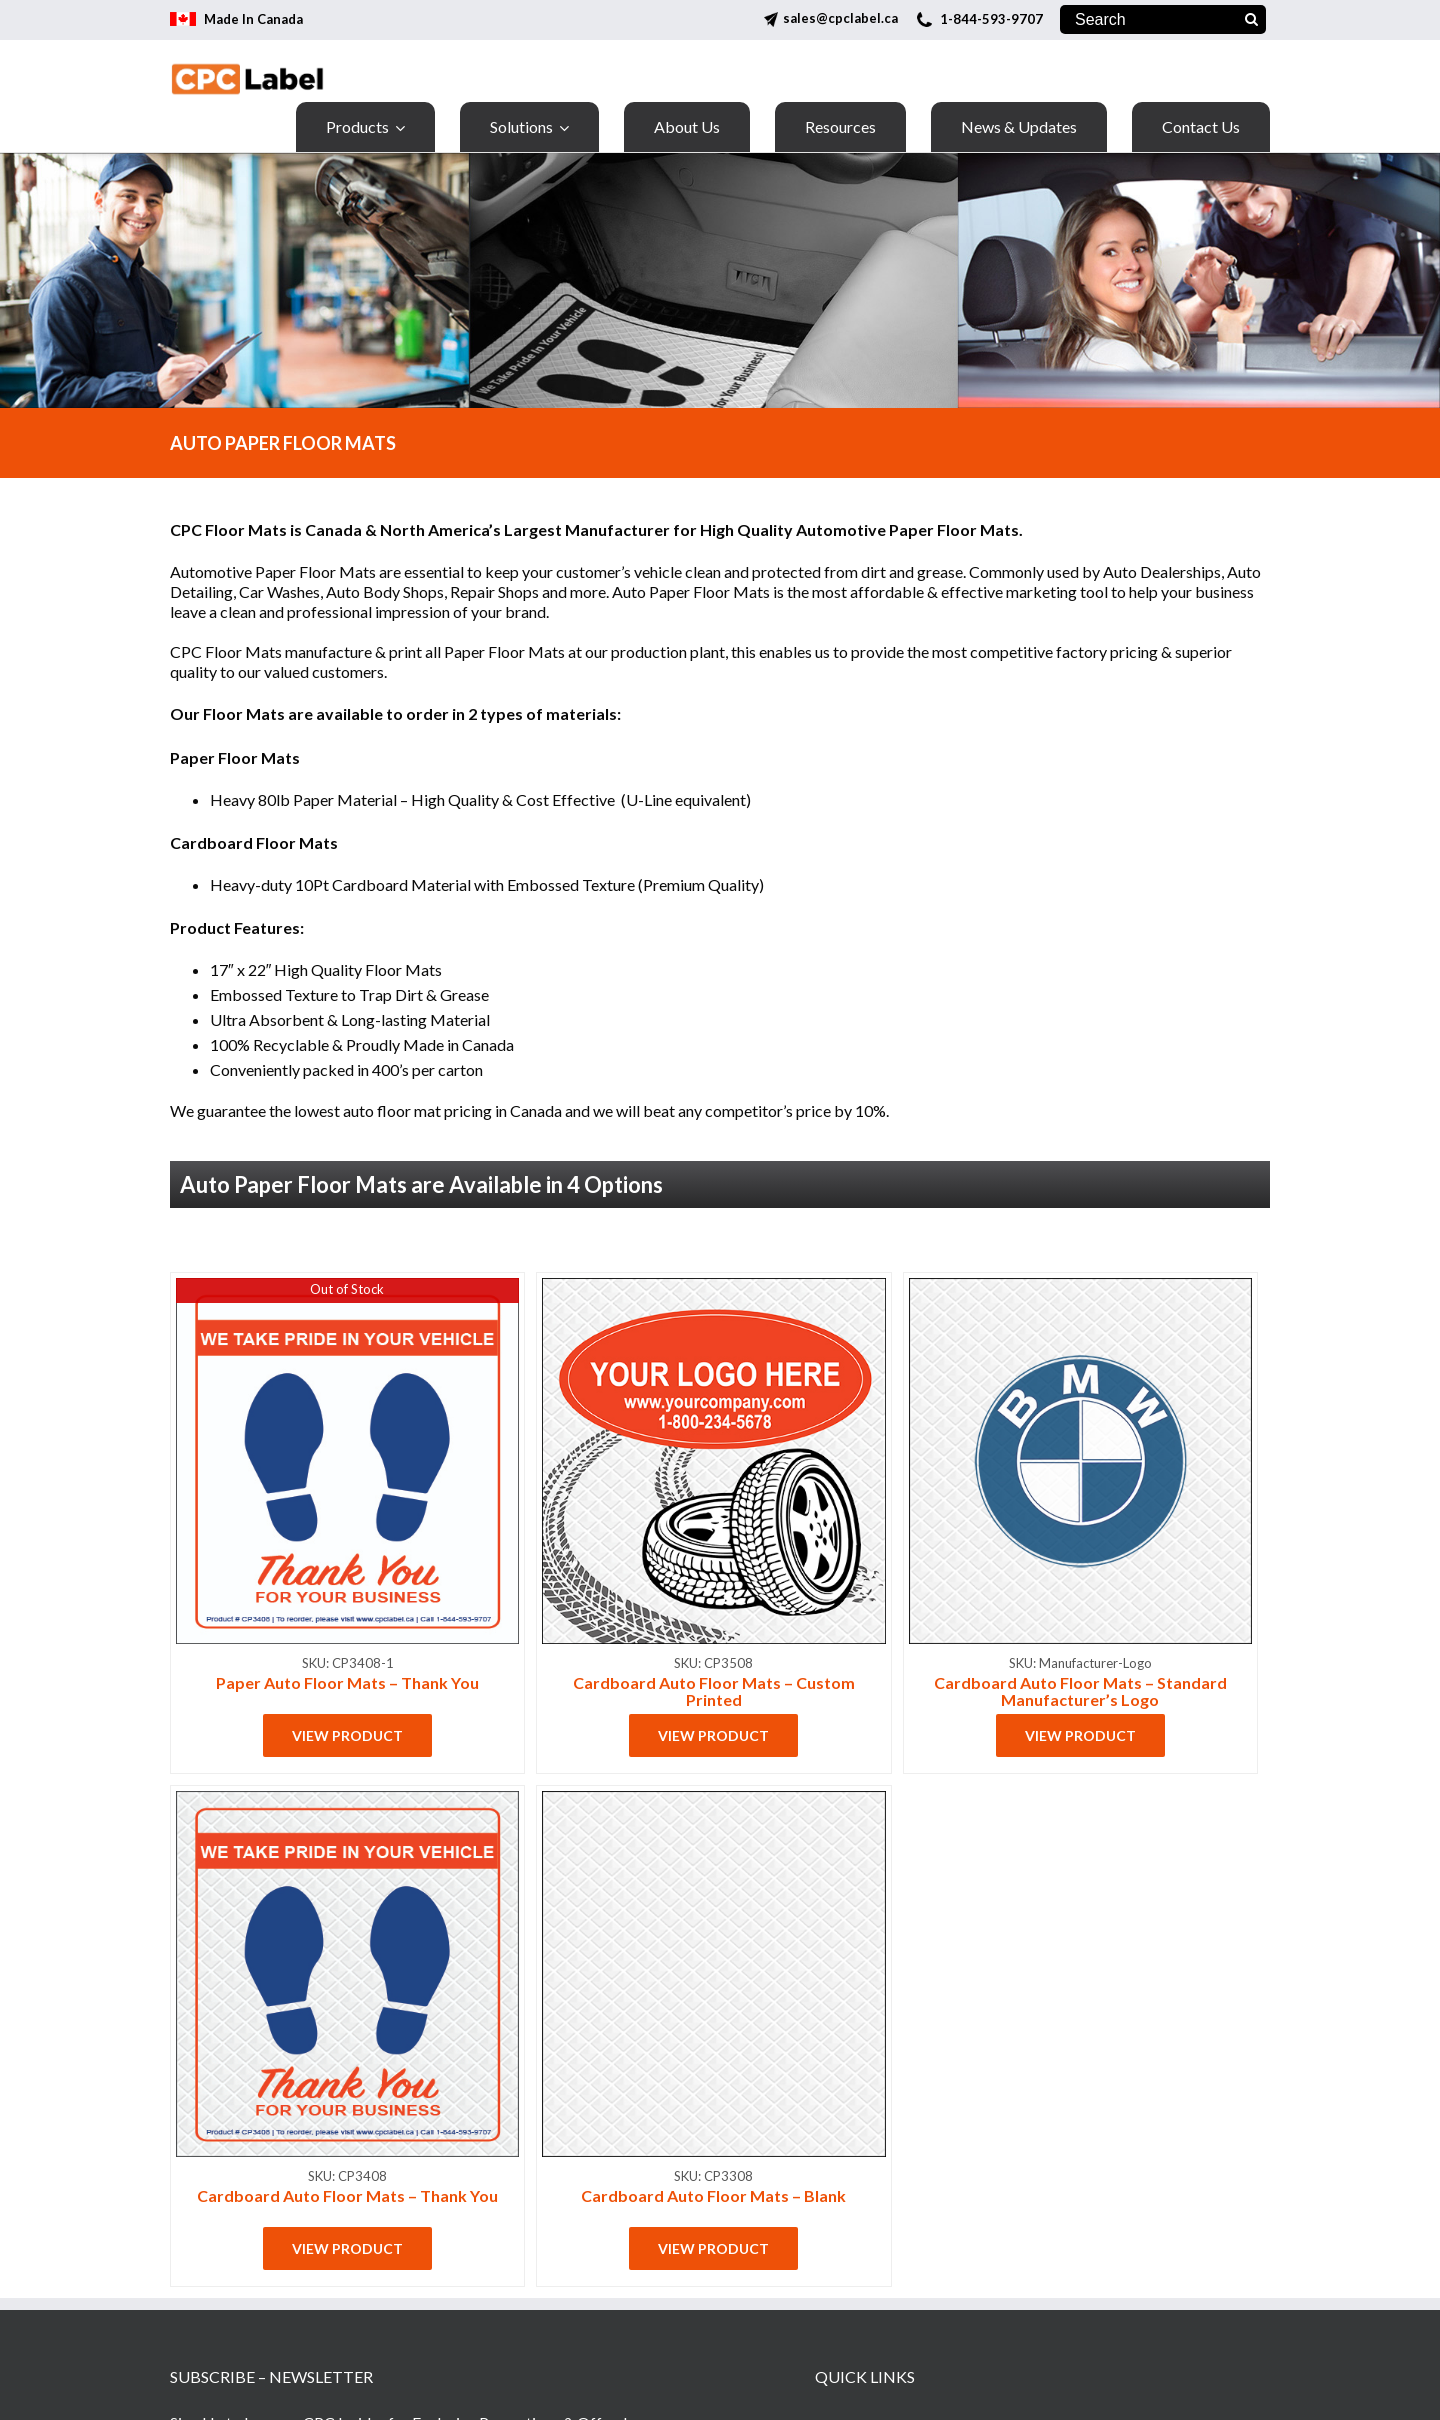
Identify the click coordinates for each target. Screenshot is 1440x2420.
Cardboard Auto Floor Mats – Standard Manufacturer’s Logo (1080, 1691)
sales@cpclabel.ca (840, 18)
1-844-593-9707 (991, 19)
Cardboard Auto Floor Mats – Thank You (347, 2195)
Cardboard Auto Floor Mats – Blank (713, 2195)
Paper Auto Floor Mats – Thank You (347, 1682)
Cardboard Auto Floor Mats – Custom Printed (714, 1691)
